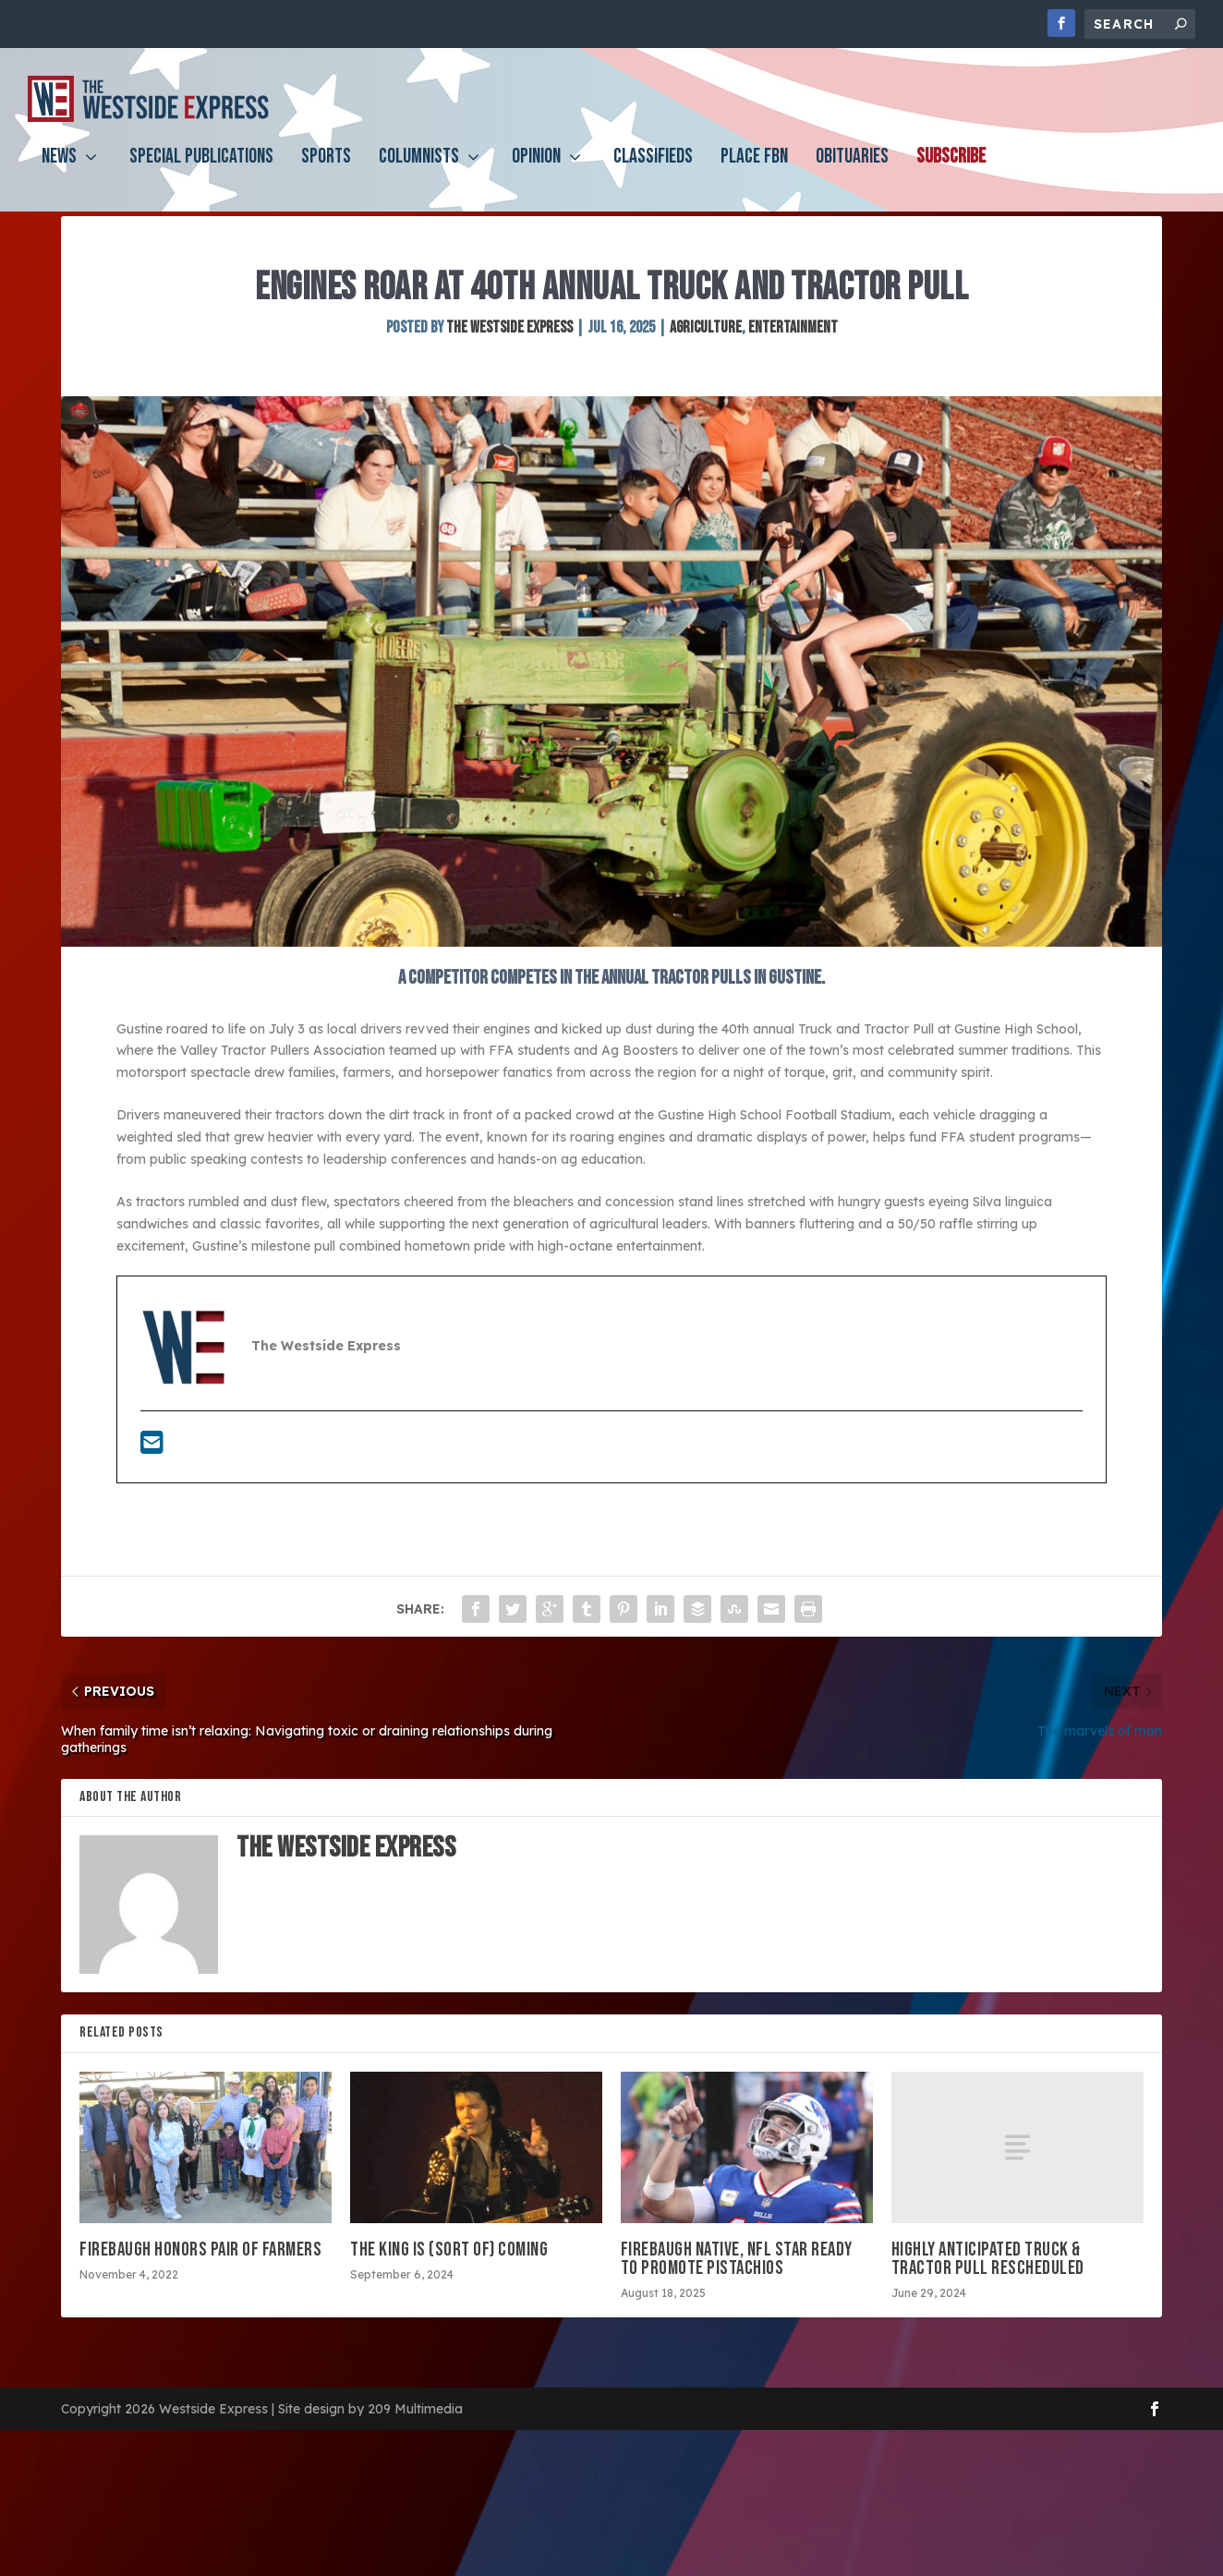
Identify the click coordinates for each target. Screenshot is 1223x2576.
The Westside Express (509, 372)
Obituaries (852, 172)
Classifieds (653, 172)
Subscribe (951, 172)
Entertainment (793, 372)
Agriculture (706, 372)
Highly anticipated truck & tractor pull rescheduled (991, 2304)
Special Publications (201, 172)
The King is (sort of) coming (449, 2294)
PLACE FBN (754, 172)
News (59, 172)
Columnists (419, 172)
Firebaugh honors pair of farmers (200, 2294)
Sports (326, 172)
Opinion (536, 172)
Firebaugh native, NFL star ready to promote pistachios (737, 2304)
